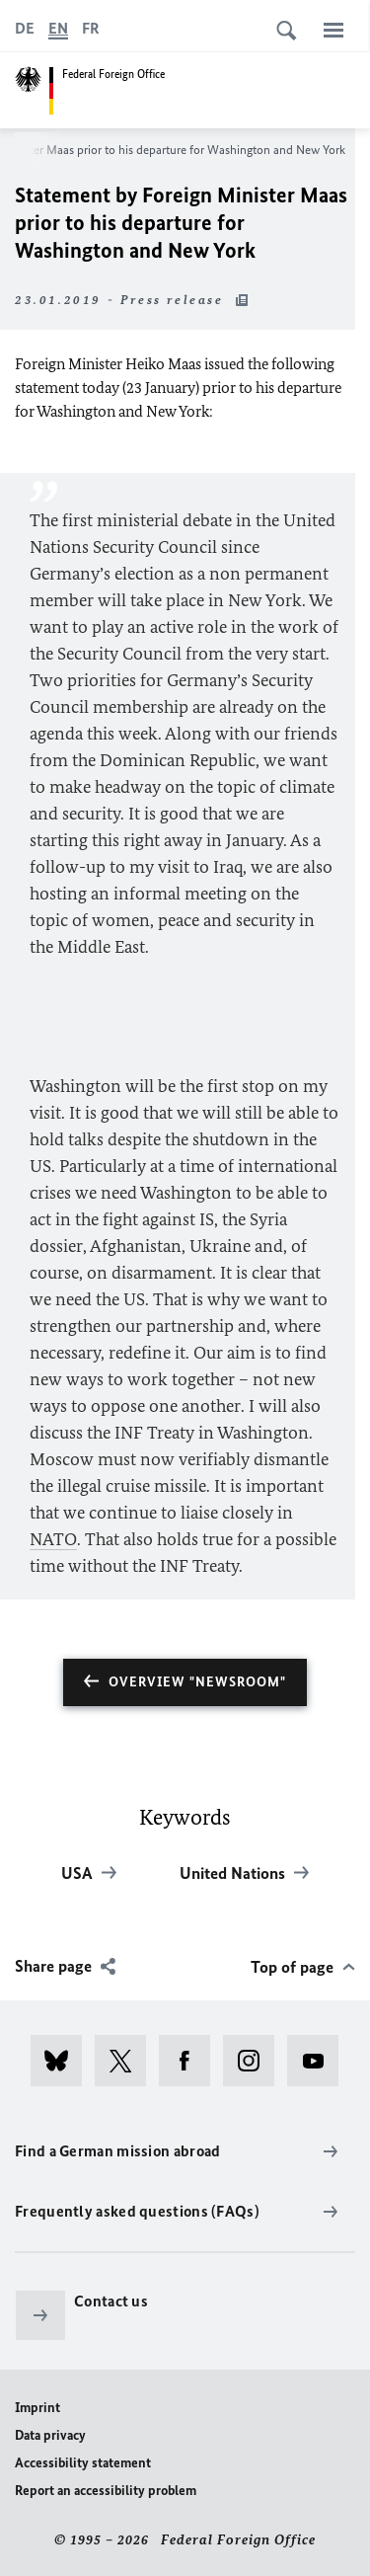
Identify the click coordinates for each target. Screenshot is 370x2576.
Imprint (37, 2407)
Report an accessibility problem (105, 2490)
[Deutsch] (25, 28)
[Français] (91, 28)
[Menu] (333, 29)
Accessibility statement (83, 2463)
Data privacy (50, 2435)
